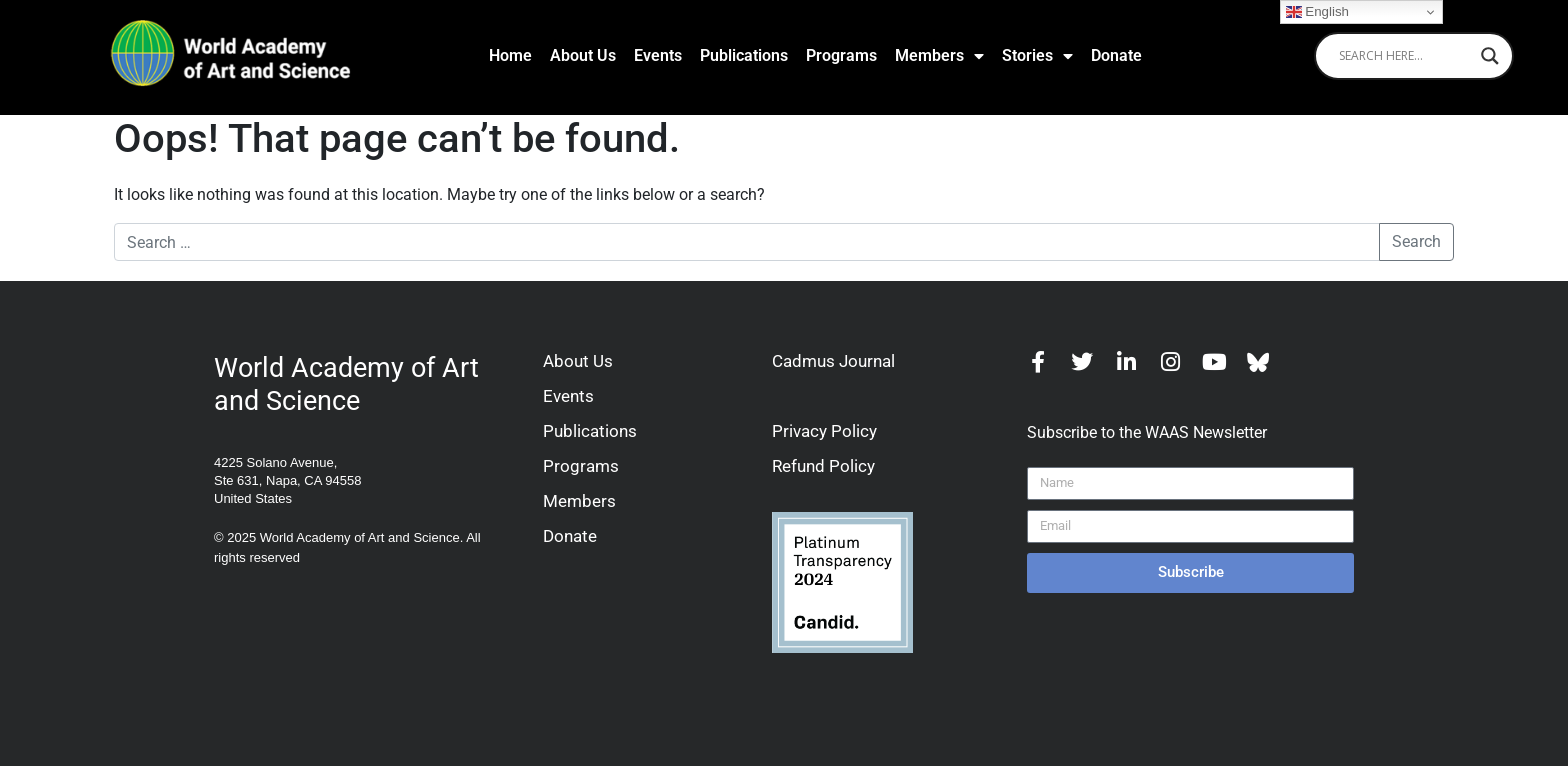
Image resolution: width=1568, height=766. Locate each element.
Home (510, 55)
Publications (744, 55)
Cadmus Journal (833, 361)
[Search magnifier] (1490, 56)
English (1317, 12)
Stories (1037, 56)
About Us (583, 55)
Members (939, 56)
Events (658, 55)
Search (1416, 241)
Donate (1116, 55)
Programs (841, 55)
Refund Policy (823, 466)
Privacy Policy (824, 431)
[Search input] (1405, 56)
